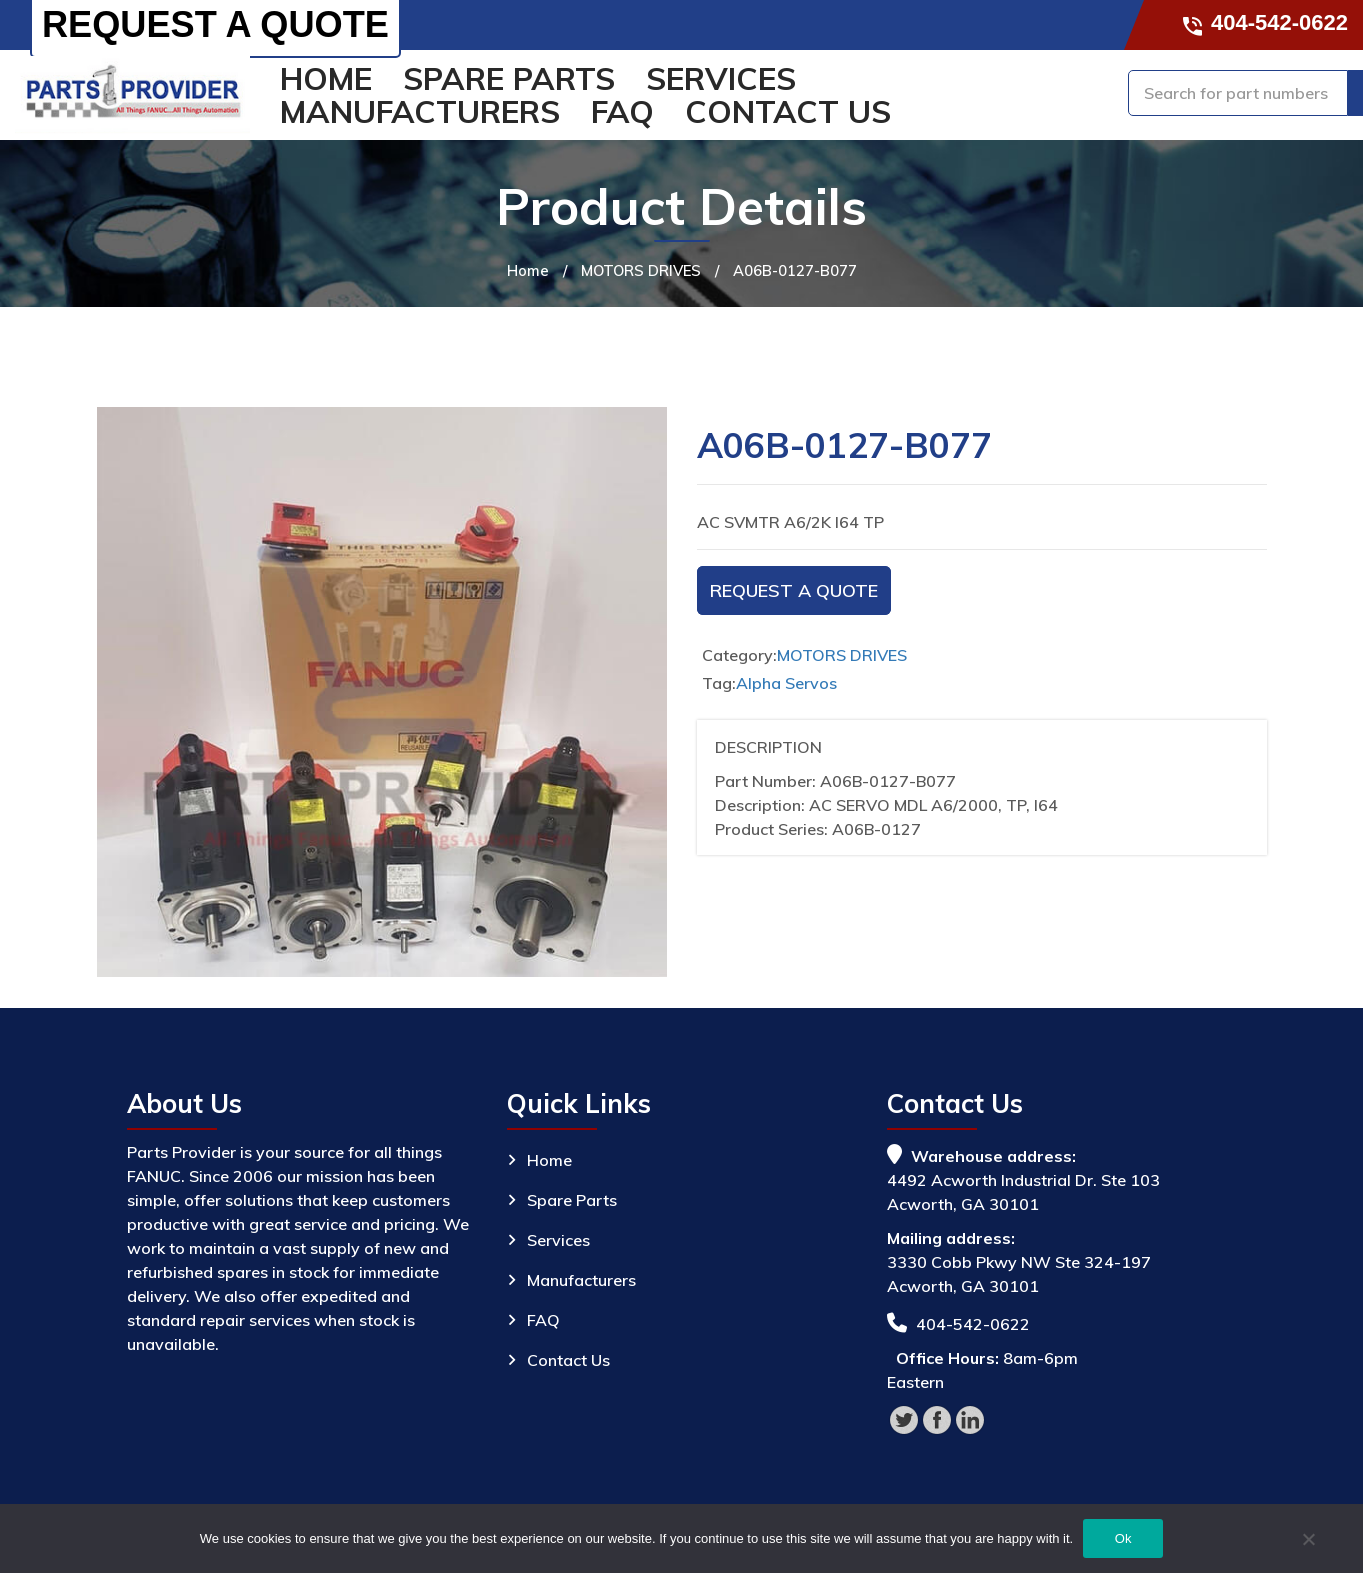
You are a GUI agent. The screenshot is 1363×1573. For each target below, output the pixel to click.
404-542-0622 (1266, 22)
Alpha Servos (786, 683)
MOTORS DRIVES (641, 270)
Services (721, 78)
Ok (1123, 1538)
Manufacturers (420, 111)
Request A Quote (794, 590)
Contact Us (788, 111)
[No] (1308, 1542)
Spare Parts (509, 78)
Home (326, 78)
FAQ (622, 111)
